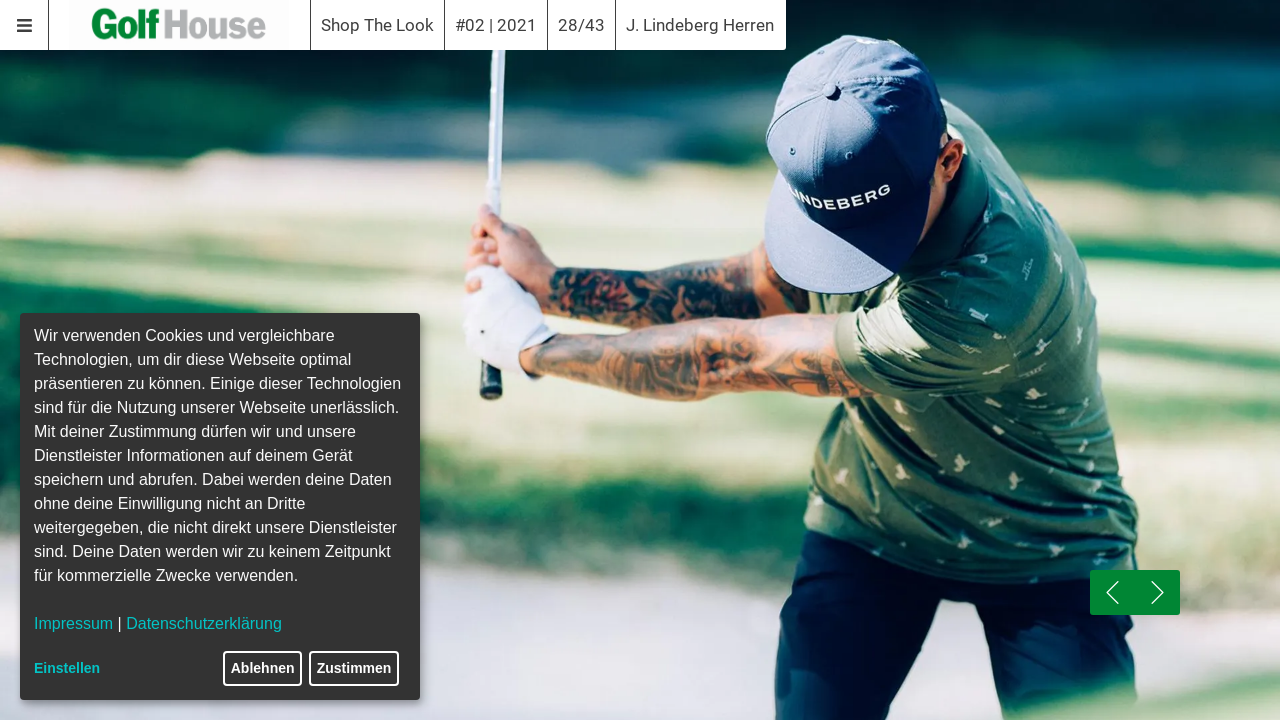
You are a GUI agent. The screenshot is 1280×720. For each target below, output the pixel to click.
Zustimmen (354, 668)
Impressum (73, 623)
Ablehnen (263, 668)
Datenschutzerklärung (204, 623)
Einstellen (67, 668)
